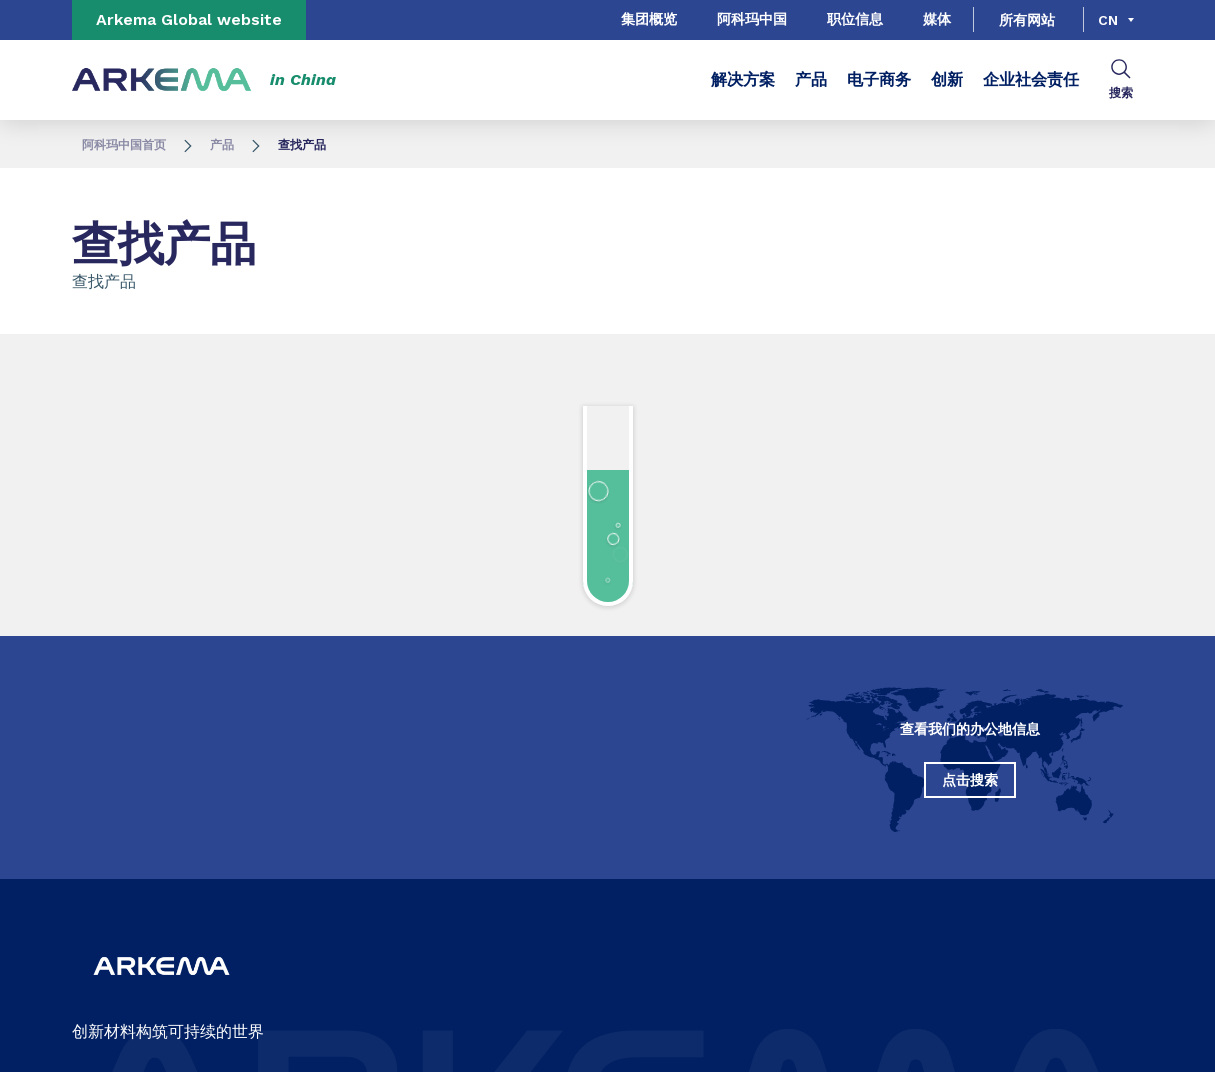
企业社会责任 (1031, 79)
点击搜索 (970, 780)
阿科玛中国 (752, 19)
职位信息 (855, 19)
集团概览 (649, 19)
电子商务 (879, 79)
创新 (947, 79)
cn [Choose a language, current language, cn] (1108, 20)
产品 (811, 79)
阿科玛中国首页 (124, 145)
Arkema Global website (189, 19)
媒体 (937, 19)
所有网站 (1027, 20)
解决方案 (743, 79)
